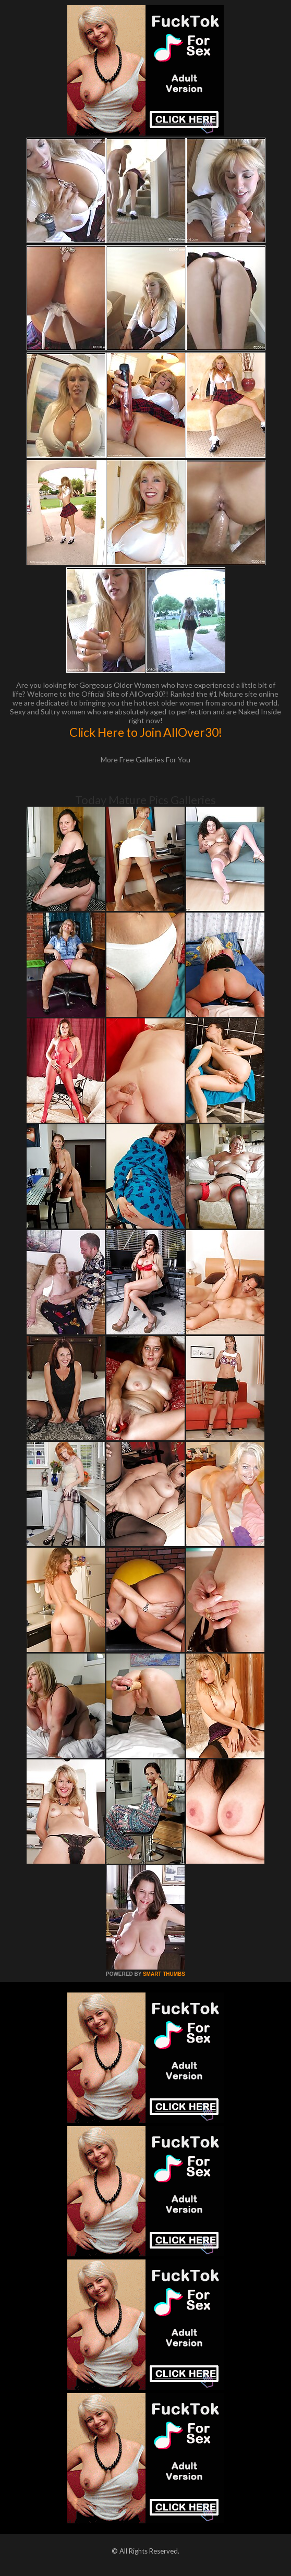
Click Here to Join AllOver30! (145, 732)
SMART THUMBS (164, 1974)
